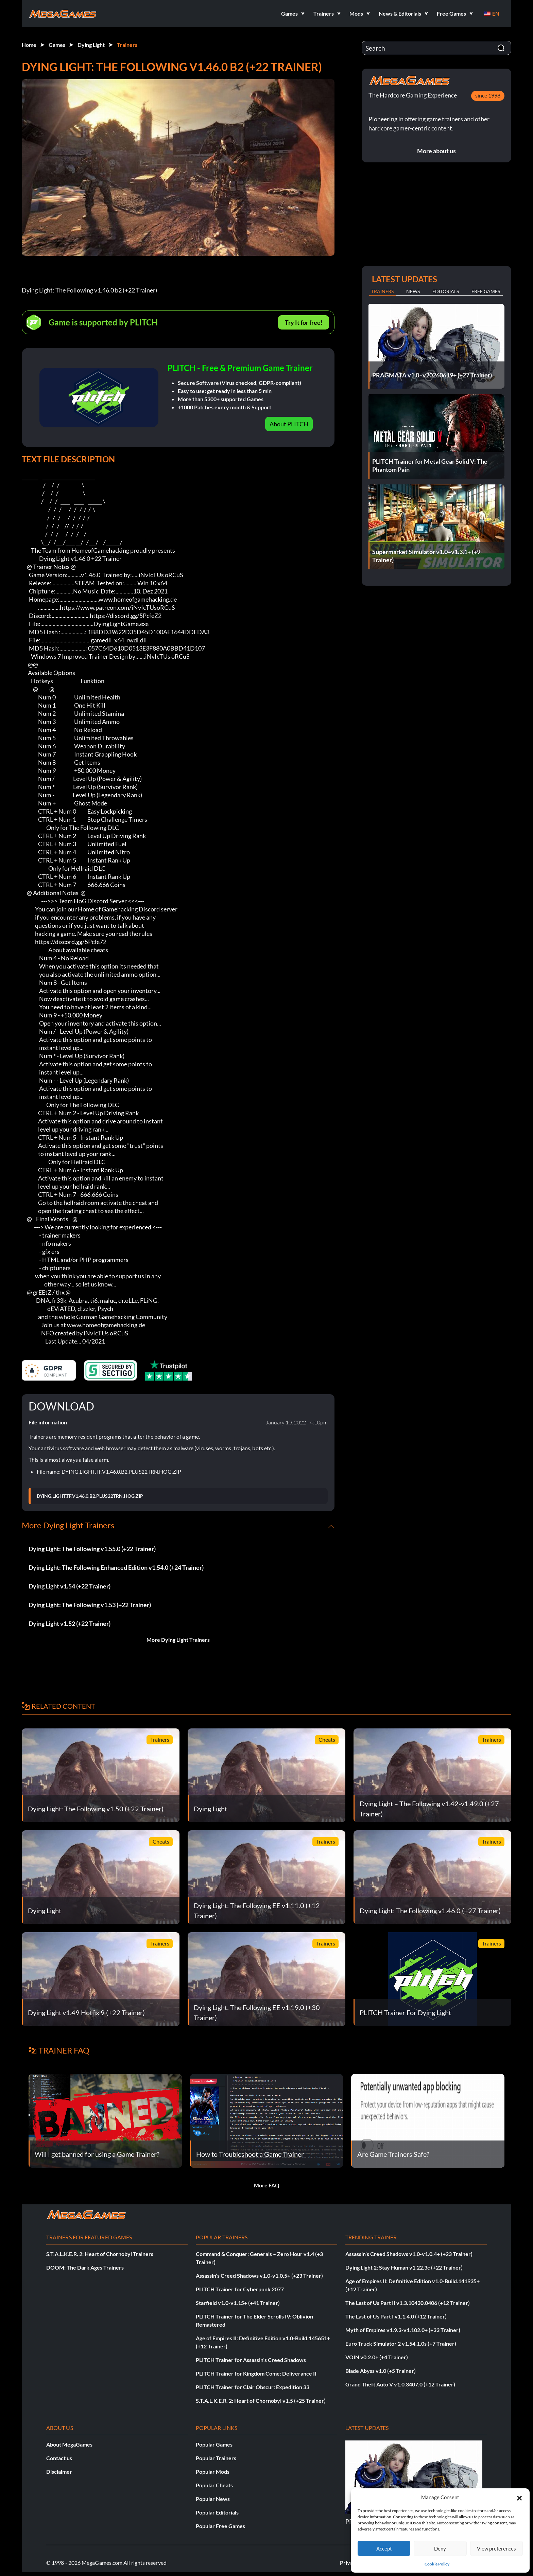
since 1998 (487, 95)
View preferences (496, 2548)
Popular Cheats (214, 2485)
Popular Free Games (220, 2526)
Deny (440, 2548)
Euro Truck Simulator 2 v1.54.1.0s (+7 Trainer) (400, 2343)
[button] (519, 2497)
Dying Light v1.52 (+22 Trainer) (69, 1623)
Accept (384, 2548)
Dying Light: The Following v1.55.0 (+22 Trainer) (92, 1548)
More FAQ (266, 2185)
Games (57, 44)
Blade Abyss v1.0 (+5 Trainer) (380, 2370)
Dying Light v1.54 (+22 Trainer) (69, 1586)
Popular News (213, 2498)
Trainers (127, 44)
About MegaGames (69, 2444)
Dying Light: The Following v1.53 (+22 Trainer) (90, 1605)
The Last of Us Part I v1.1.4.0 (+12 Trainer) (396, 2316)
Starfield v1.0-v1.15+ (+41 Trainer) (238, 2302)
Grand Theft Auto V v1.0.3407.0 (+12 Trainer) (400, 2384)
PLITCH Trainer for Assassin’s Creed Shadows (251, 2360)
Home (29, 44)
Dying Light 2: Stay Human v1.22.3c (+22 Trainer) (404, 2267)
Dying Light (91, 44)
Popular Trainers (216, 2458)
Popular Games (214, 2444)
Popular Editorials (217, 2512)
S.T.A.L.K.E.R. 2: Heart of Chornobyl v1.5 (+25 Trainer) (261, 2400)
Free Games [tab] (485, 291)
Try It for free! (304, 322)
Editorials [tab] (445, 291)
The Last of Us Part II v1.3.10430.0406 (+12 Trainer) (407, 2302)
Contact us (59, 2458)
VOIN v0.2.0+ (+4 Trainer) (376, 2357)
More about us (436, 151)
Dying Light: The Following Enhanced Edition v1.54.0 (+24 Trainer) (116, 1567)
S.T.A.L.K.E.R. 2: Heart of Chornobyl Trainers (99, 2254)
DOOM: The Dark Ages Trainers (85, 2267)
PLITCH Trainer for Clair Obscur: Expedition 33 (252, 2387)
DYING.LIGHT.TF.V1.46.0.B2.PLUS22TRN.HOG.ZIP (90, 1496)
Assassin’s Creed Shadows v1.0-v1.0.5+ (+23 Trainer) (259, 2275)
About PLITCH (289, 424)
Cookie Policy (437, 2563)
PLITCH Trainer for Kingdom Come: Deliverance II (256, 2373)
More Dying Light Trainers (178, 1639)
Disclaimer (59, 2471)
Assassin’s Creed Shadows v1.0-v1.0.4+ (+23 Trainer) (408, 2254)
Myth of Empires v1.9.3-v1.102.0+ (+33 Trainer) (402, 2330)
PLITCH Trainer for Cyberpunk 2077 (240, 2289)
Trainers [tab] (382, 291)
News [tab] (413, 291)
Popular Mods (212, 2471)
